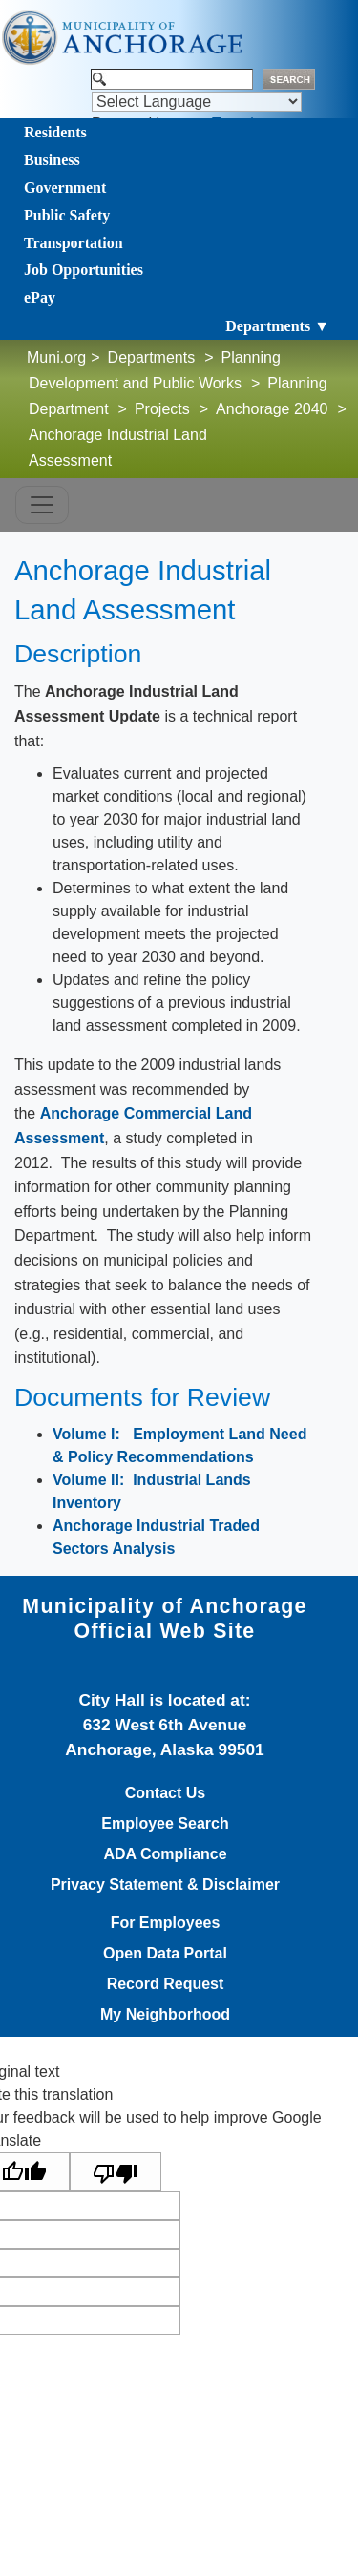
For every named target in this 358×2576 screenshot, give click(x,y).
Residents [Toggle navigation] (55, 132)
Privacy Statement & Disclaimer (165, 1885)
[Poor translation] (115, 2171)
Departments (152, 357)
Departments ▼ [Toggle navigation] (277, 326)
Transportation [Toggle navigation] (73, 243)
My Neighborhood (165, 2014)
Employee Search (164, 1824)
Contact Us (165, 1793)
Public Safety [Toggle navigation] (67, 215)
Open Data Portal (165, 1953)
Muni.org (56, 357)
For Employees (166, 1923)
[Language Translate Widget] (197, 102)
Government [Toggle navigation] (65, 187)
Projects (162, 409)
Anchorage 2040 (271, 409)
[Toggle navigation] (42, 505)
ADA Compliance (164, 1854)
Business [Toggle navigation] (52, 160)
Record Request (165, 1984)
